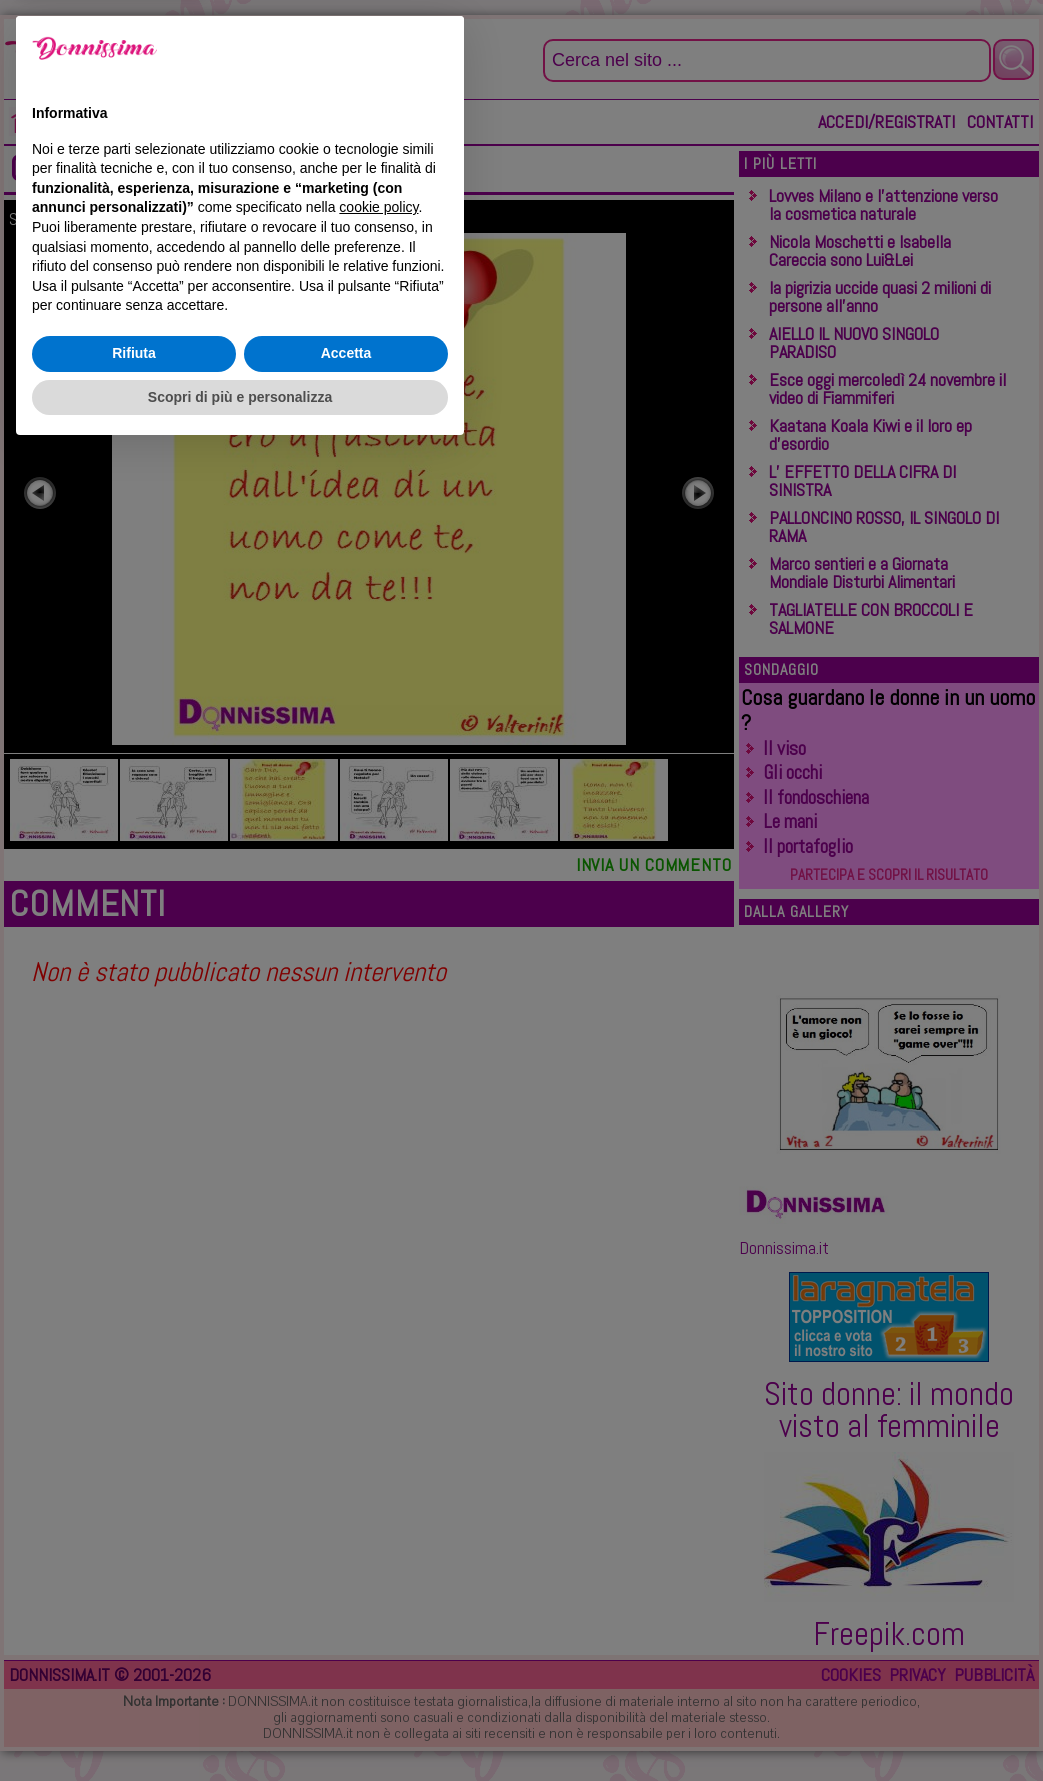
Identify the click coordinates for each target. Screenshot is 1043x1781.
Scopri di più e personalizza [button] (240, 1726)
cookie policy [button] (378, 1537)
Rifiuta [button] (134, 1683)
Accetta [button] (346, 1683)
